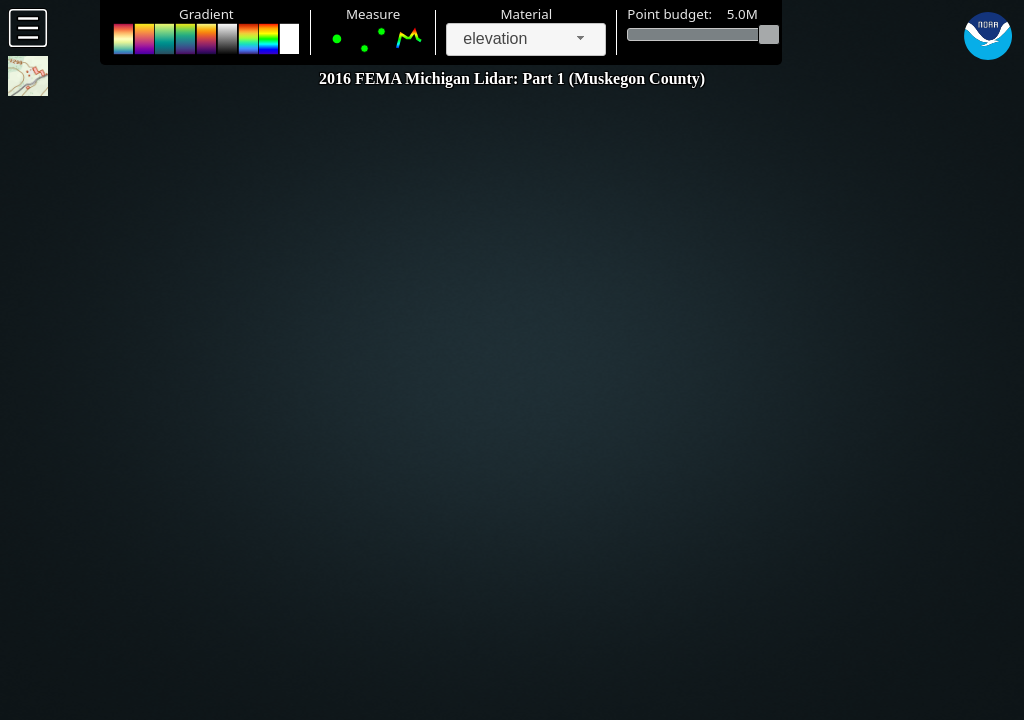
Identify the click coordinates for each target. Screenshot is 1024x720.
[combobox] (526, 39)
